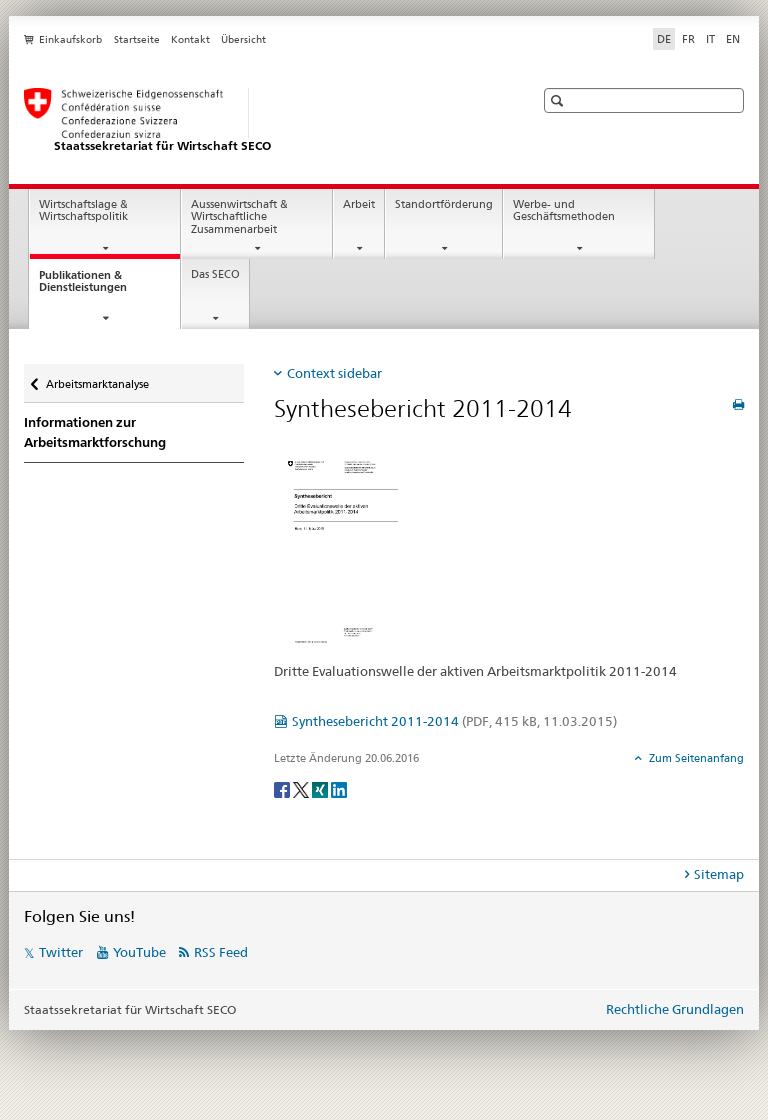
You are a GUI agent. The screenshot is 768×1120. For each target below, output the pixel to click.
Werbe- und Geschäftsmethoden (564, 211)
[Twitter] (302, 788)
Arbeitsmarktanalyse (97, 379)
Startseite (137, 39)
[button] (559, 100)
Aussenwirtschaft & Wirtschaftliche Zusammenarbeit (239, 217)
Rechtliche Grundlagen (675, 1009)
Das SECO (215, 274)
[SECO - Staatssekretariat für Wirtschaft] (259, 121)
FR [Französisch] (688, 39)
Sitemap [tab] (719, 874)
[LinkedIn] (339, 788)
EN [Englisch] (733, 39)
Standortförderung (444, 204)
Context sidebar (334, 373)
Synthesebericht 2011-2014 (454, 721)
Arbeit (359, 204)
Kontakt (190, 39)
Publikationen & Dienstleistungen (101, 287)
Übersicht (243, 39)
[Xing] (321, 788)
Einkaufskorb (70, 39)
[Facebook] (283, 788)
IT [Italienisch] (710, 39)
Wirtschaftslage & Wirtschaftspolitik (83, 211)
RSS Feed (221, 952)
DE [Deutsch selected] (664, 39)
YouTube (139, 952)
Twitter (61, 952)
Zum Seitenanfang (695, 758)
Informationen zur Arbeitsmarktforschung (95, 432)
